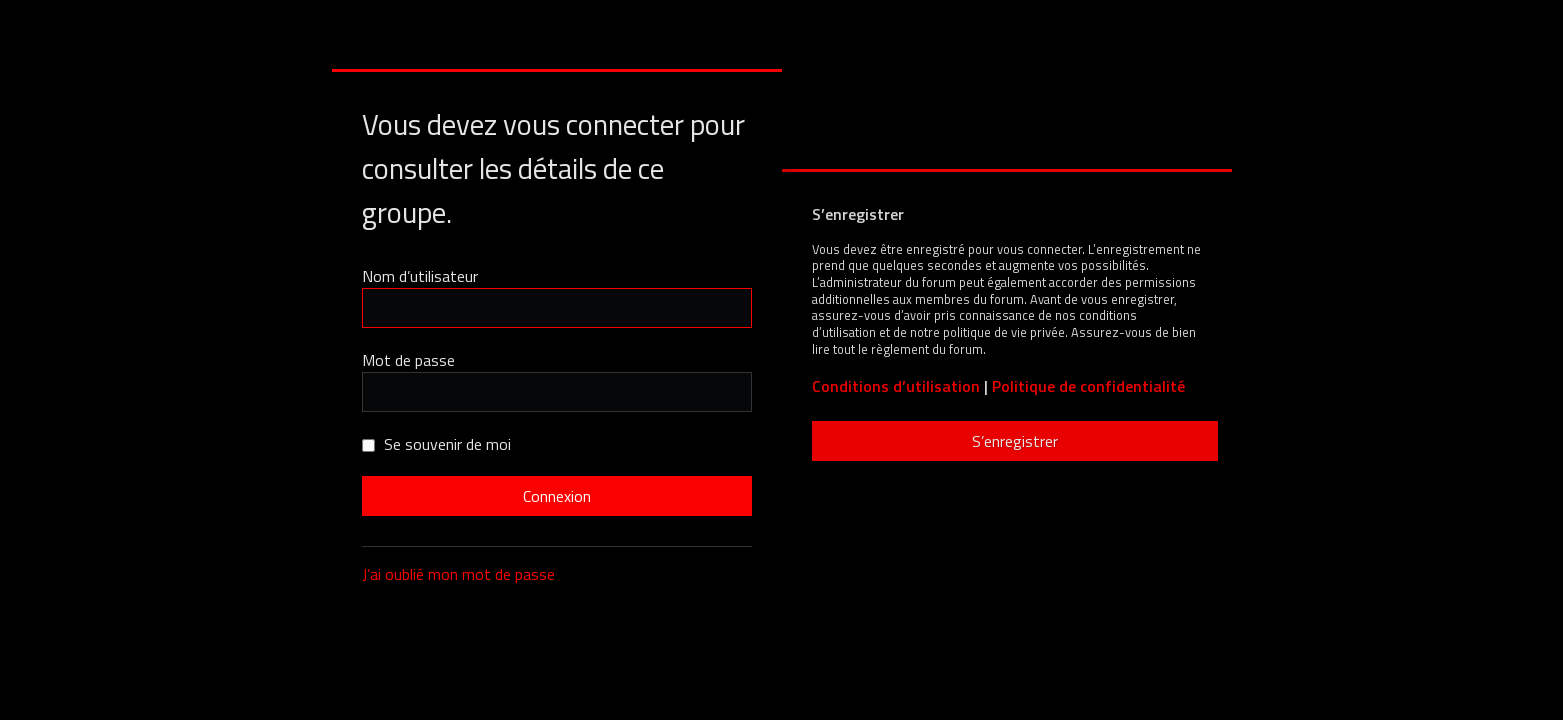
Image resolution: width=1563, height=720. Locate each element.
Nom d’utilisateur (420, 276)
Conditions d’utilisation (896, 386)
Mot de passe (408, 360)
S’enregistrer (1015, 441)
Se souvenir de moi (436, 444)
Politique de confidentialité (1088, 386)
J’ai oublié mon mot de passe (458, 574)
